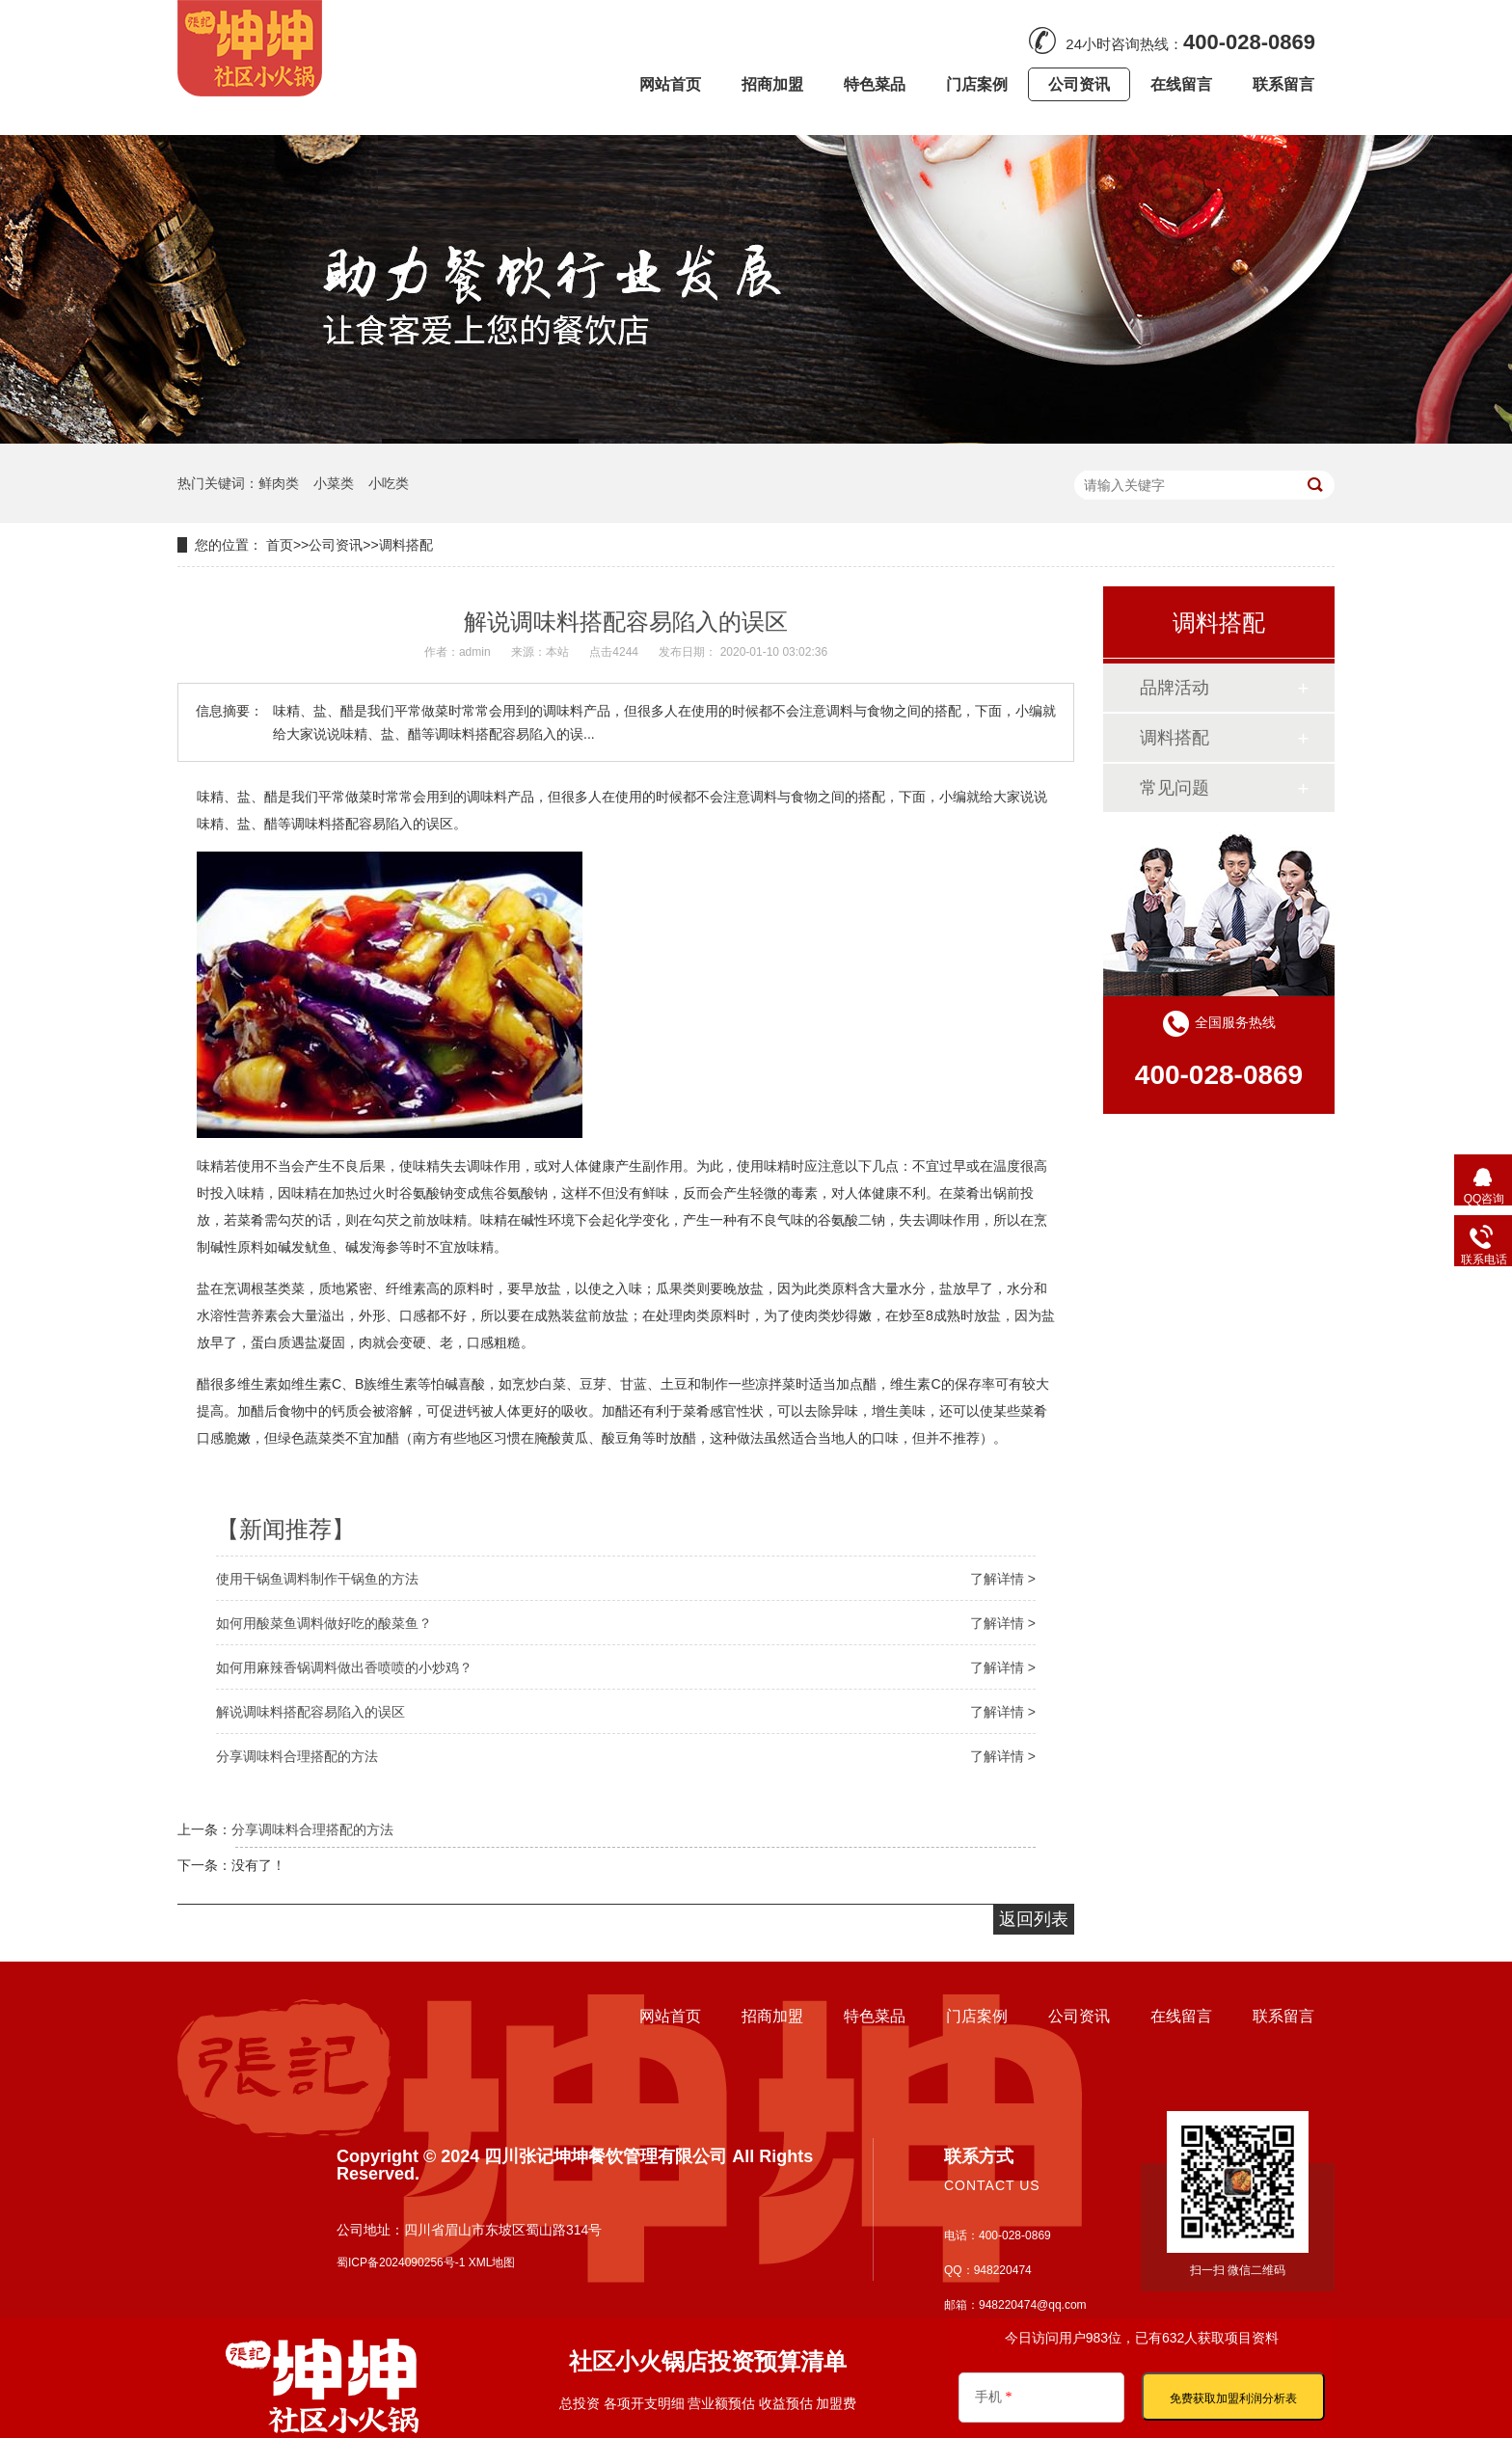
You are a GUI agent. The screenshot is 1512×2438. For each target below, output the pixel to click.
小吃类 (388, 483)
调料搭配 (406, 545)
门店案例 (977, 2016)
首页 (279, 545)
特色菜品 (874, 2016)
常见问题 (1174, 788)
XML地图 (492, 2262)
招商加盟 (772, 2016)
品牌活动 (1174, 687)
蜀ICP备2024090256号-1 (401, 2262)
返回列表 (1033, 1919)
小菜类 (333, 483)
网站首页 (670, 2016)
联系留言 (1283, 2016)
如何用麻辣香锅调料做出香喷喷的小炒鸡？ (344, 1667)
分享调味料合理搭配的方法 (297, 1756)
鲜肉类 (278, 483)
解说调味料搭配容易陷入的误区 (310, 1712)
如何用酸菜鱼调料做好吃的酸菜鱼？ (324, 1623)
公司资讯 (336, 545)
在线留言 (1181, 2016)
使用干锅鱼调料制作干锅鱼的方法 (317, 1578)
